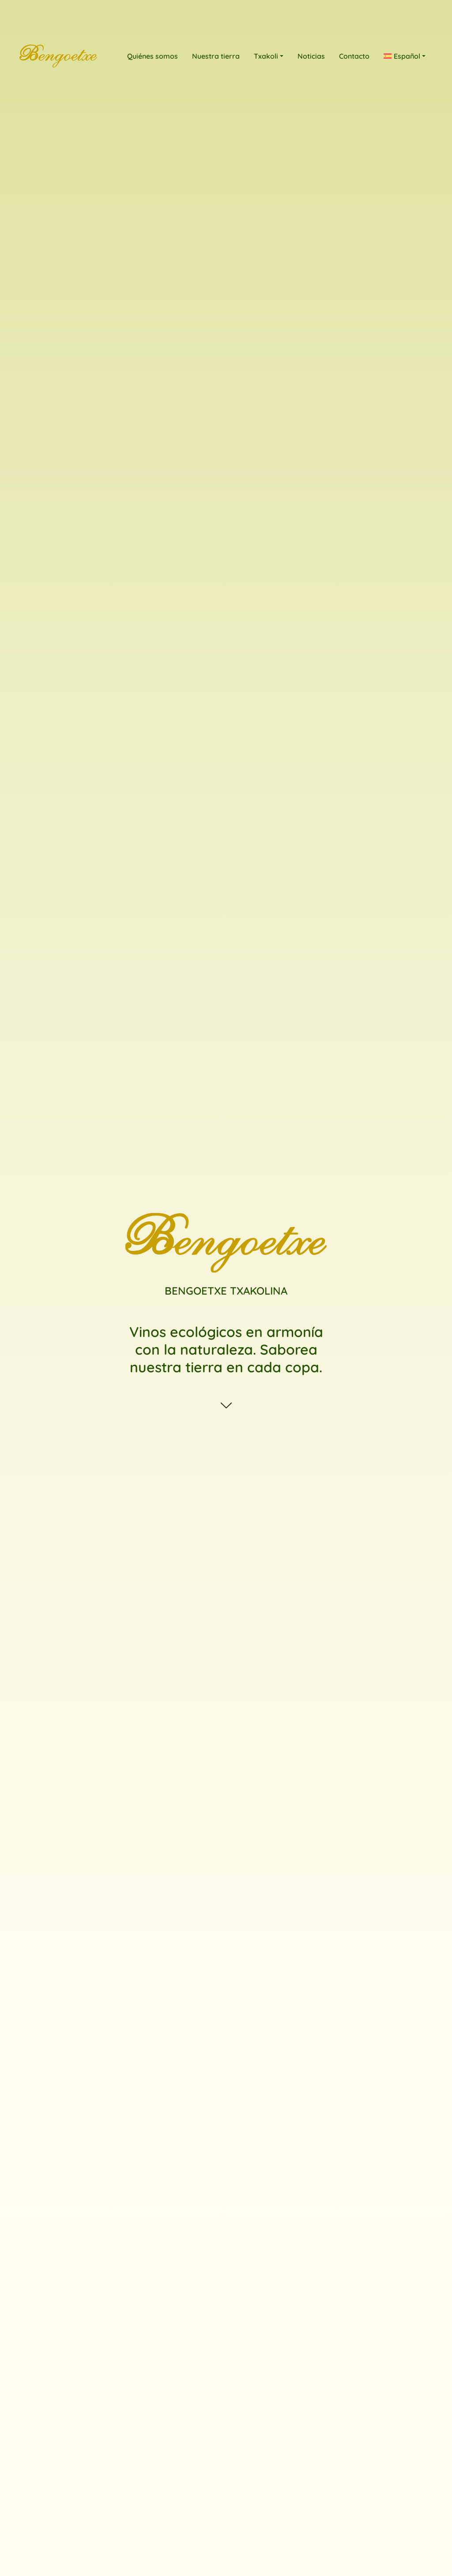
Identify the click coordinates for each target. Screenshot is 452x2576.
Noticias (311, 56)
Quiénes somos (152, 56)
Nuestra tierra (216, 56)
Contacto (354, 56)
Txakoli (266, 56)
